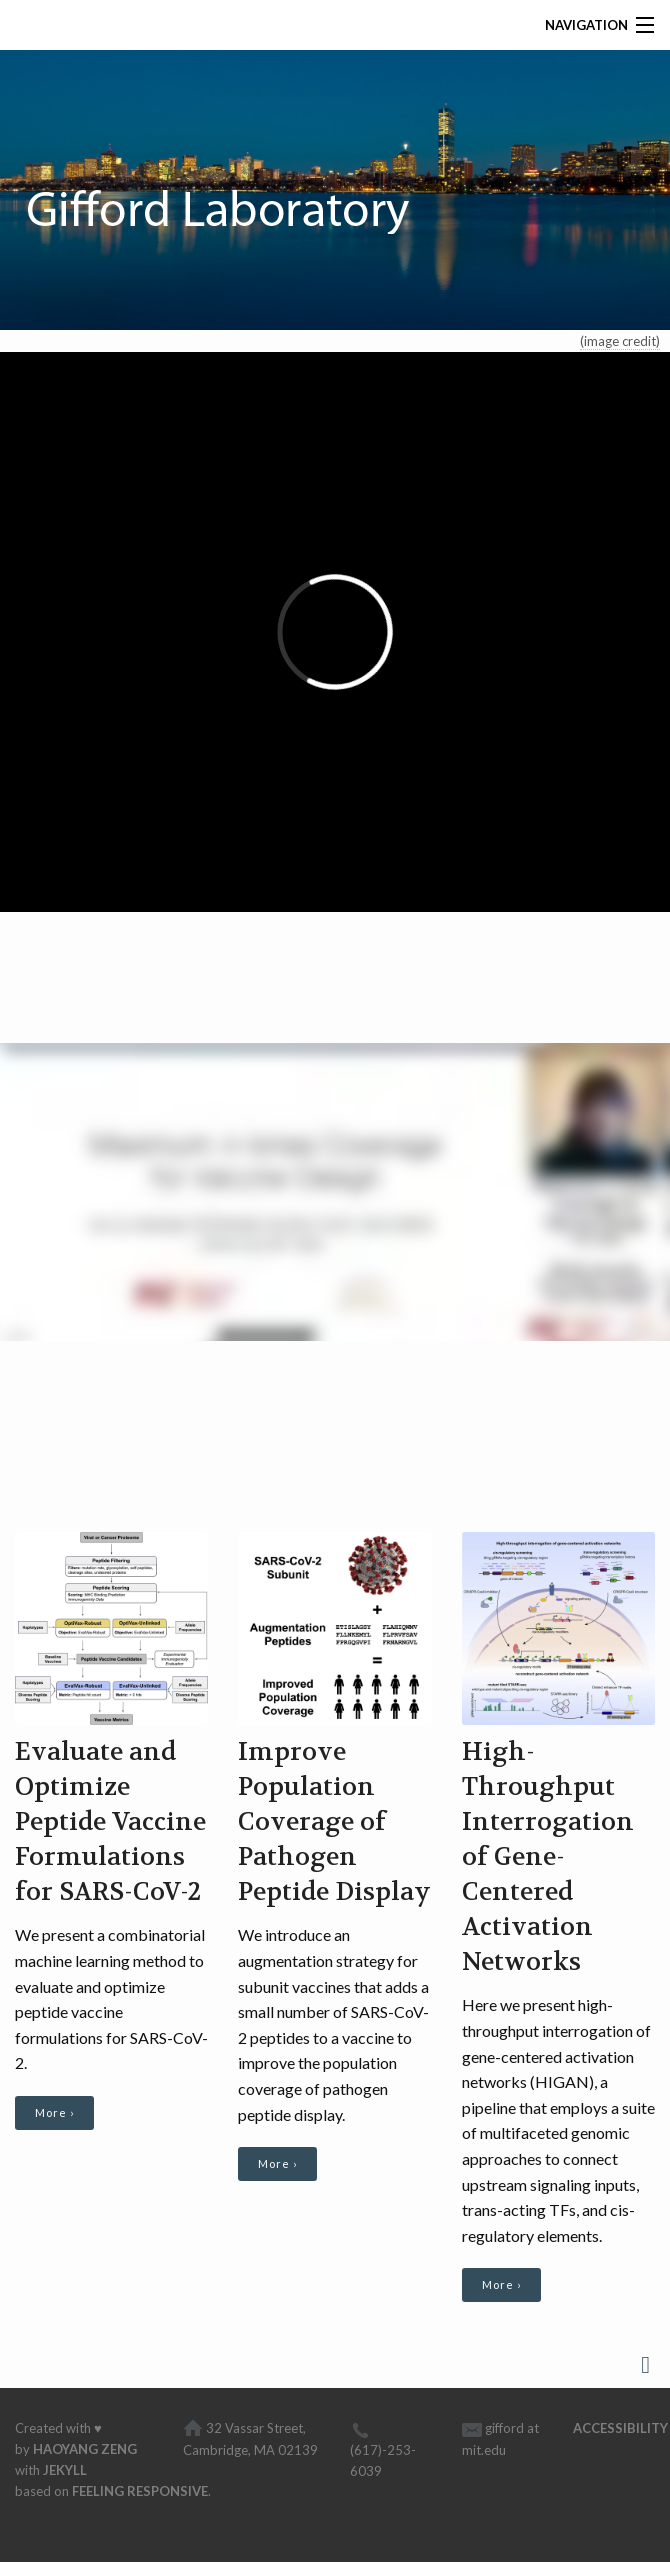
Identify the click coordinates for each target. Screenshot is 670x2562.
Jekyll (65, 2470)
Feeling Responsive (140, 2491)
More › (54, 2112)
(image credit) (620, 341)
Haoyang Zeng (85, 2449)
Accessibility (620, 2428)
